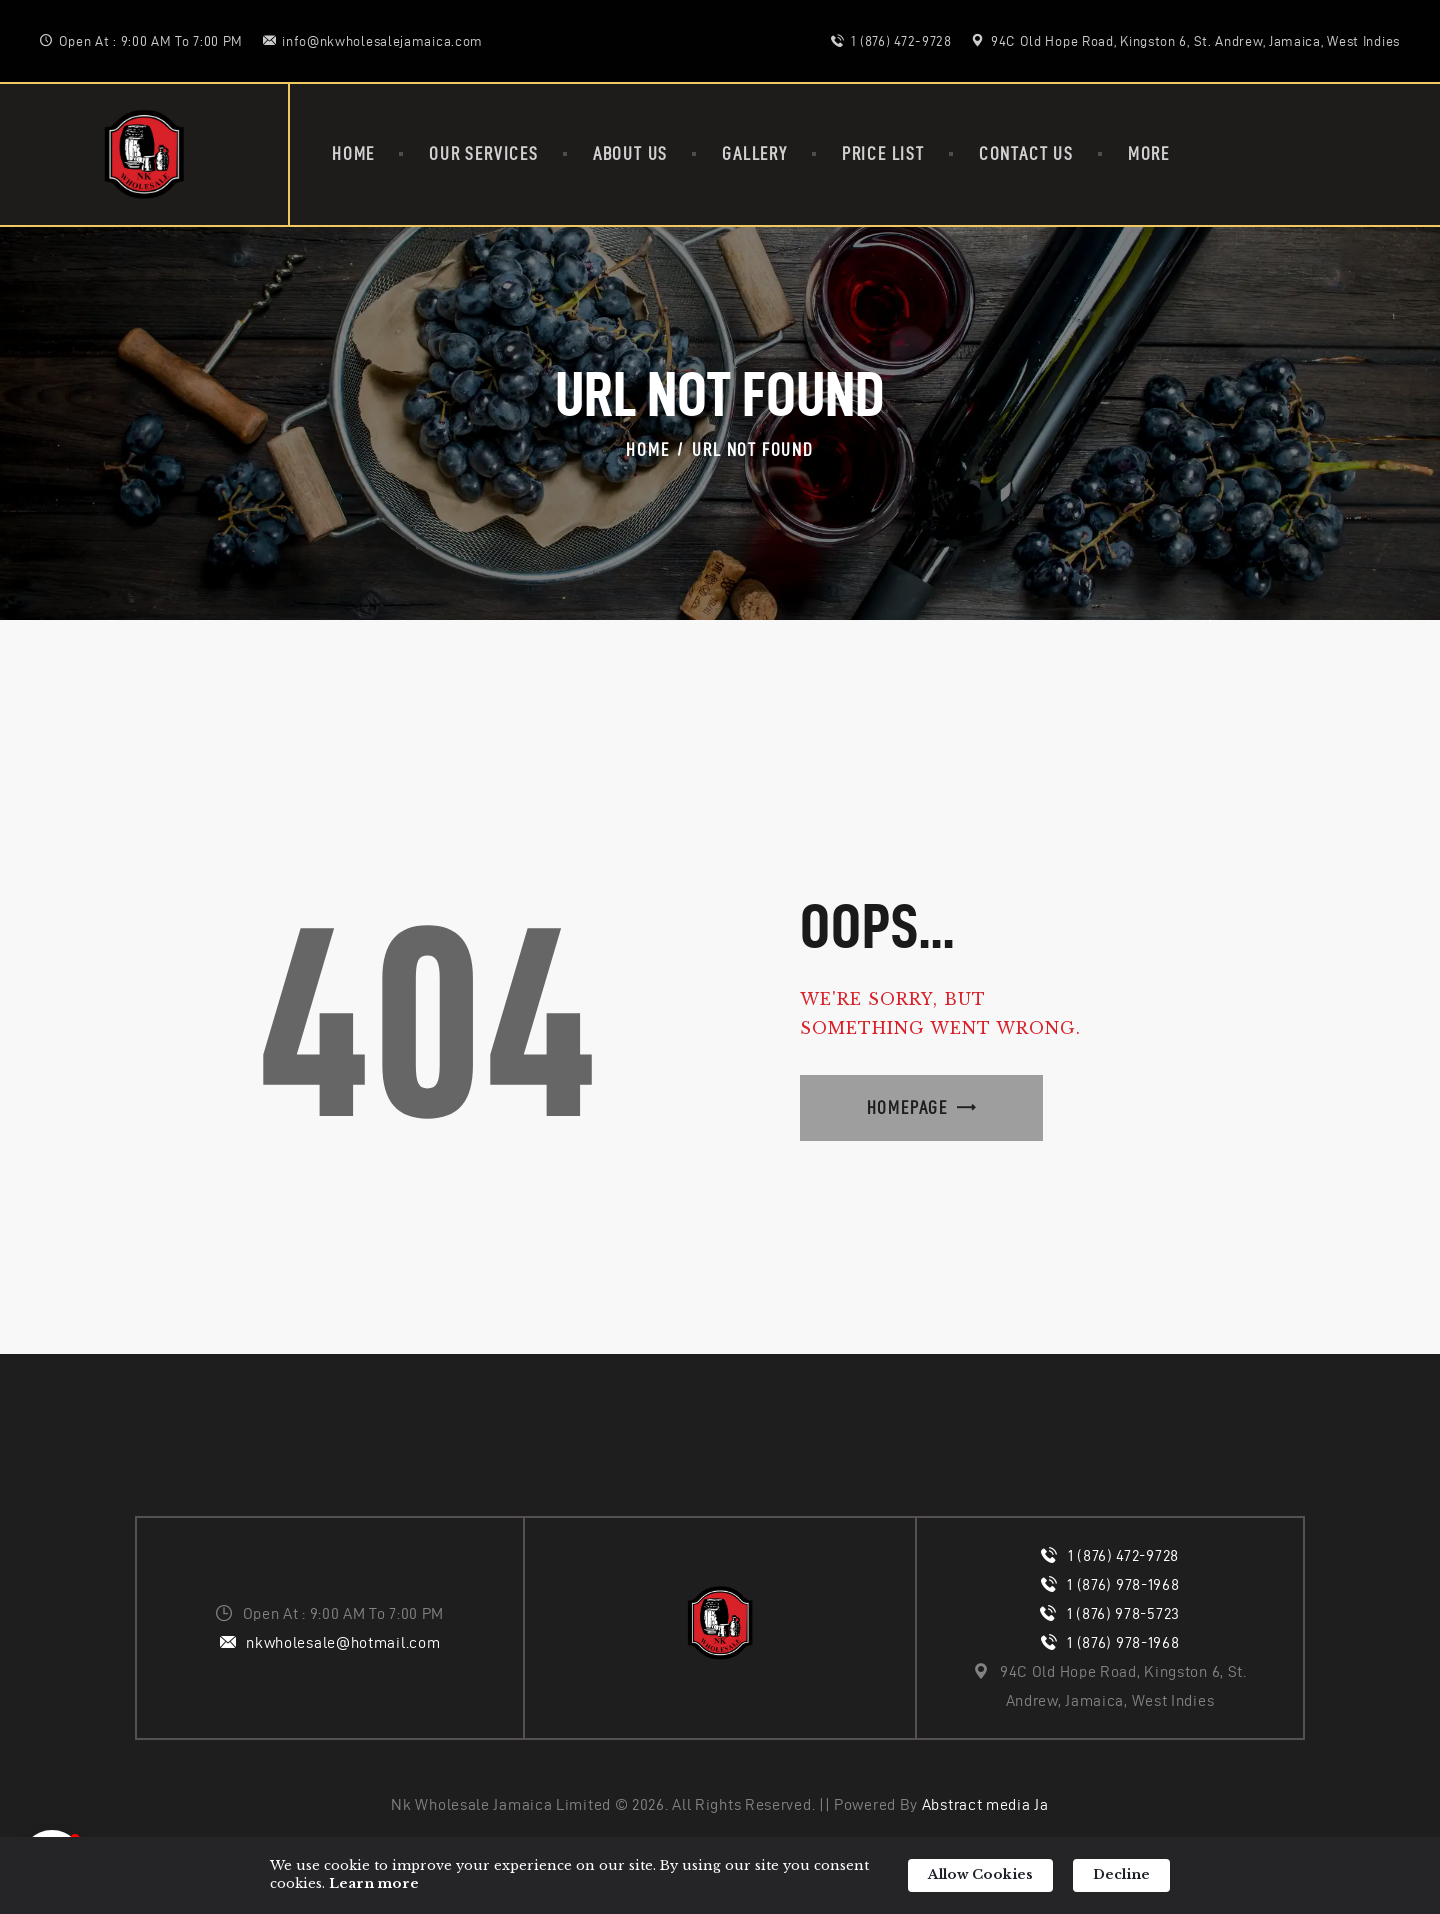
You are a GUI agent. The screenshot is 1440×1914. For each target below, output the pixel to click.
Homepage (907, 1107)
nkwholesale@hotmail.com (343, 1642)
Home (647, 449)
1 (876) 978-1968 (1123, 1584)
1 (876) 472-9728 (1123, 1555)
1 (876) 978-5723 (1123, 1613)
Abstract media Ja (985, 1804)
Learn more (374, 1883)
